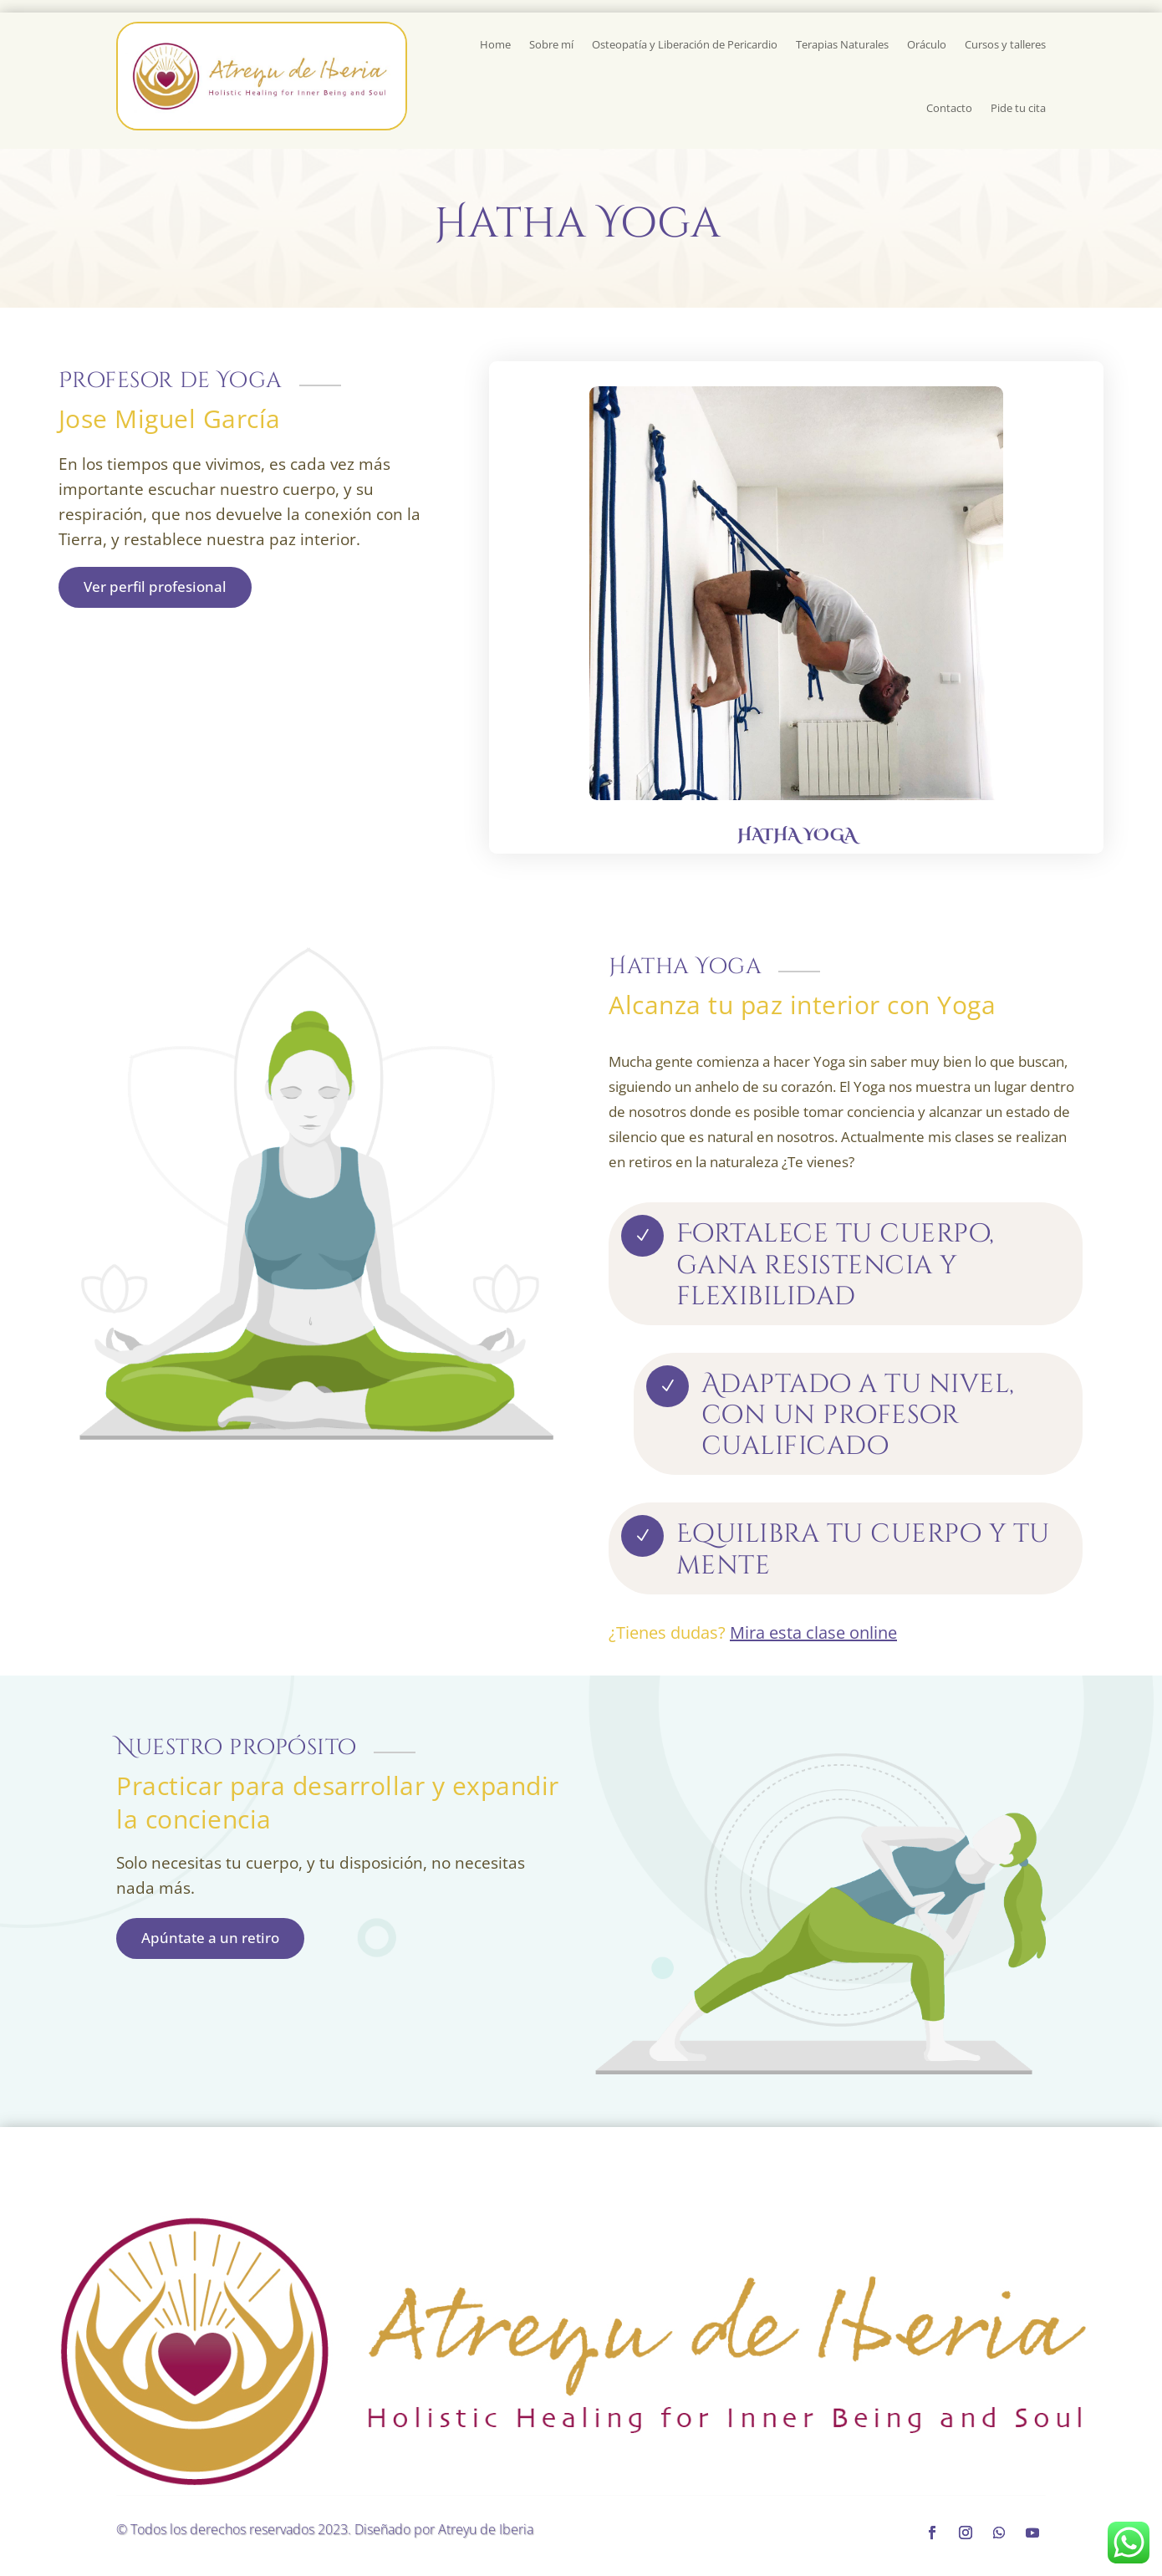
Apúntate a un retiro (210, 1937)
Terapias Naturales (842, 44)
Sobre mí (551, 44)
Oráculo (926, 44)
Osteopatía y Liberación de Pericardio (684, 44)
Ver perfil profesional (155, 586)
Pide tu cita (1018, 107)
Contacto (949, 107)
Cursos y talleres (1005, 44)
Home (495, 44)
